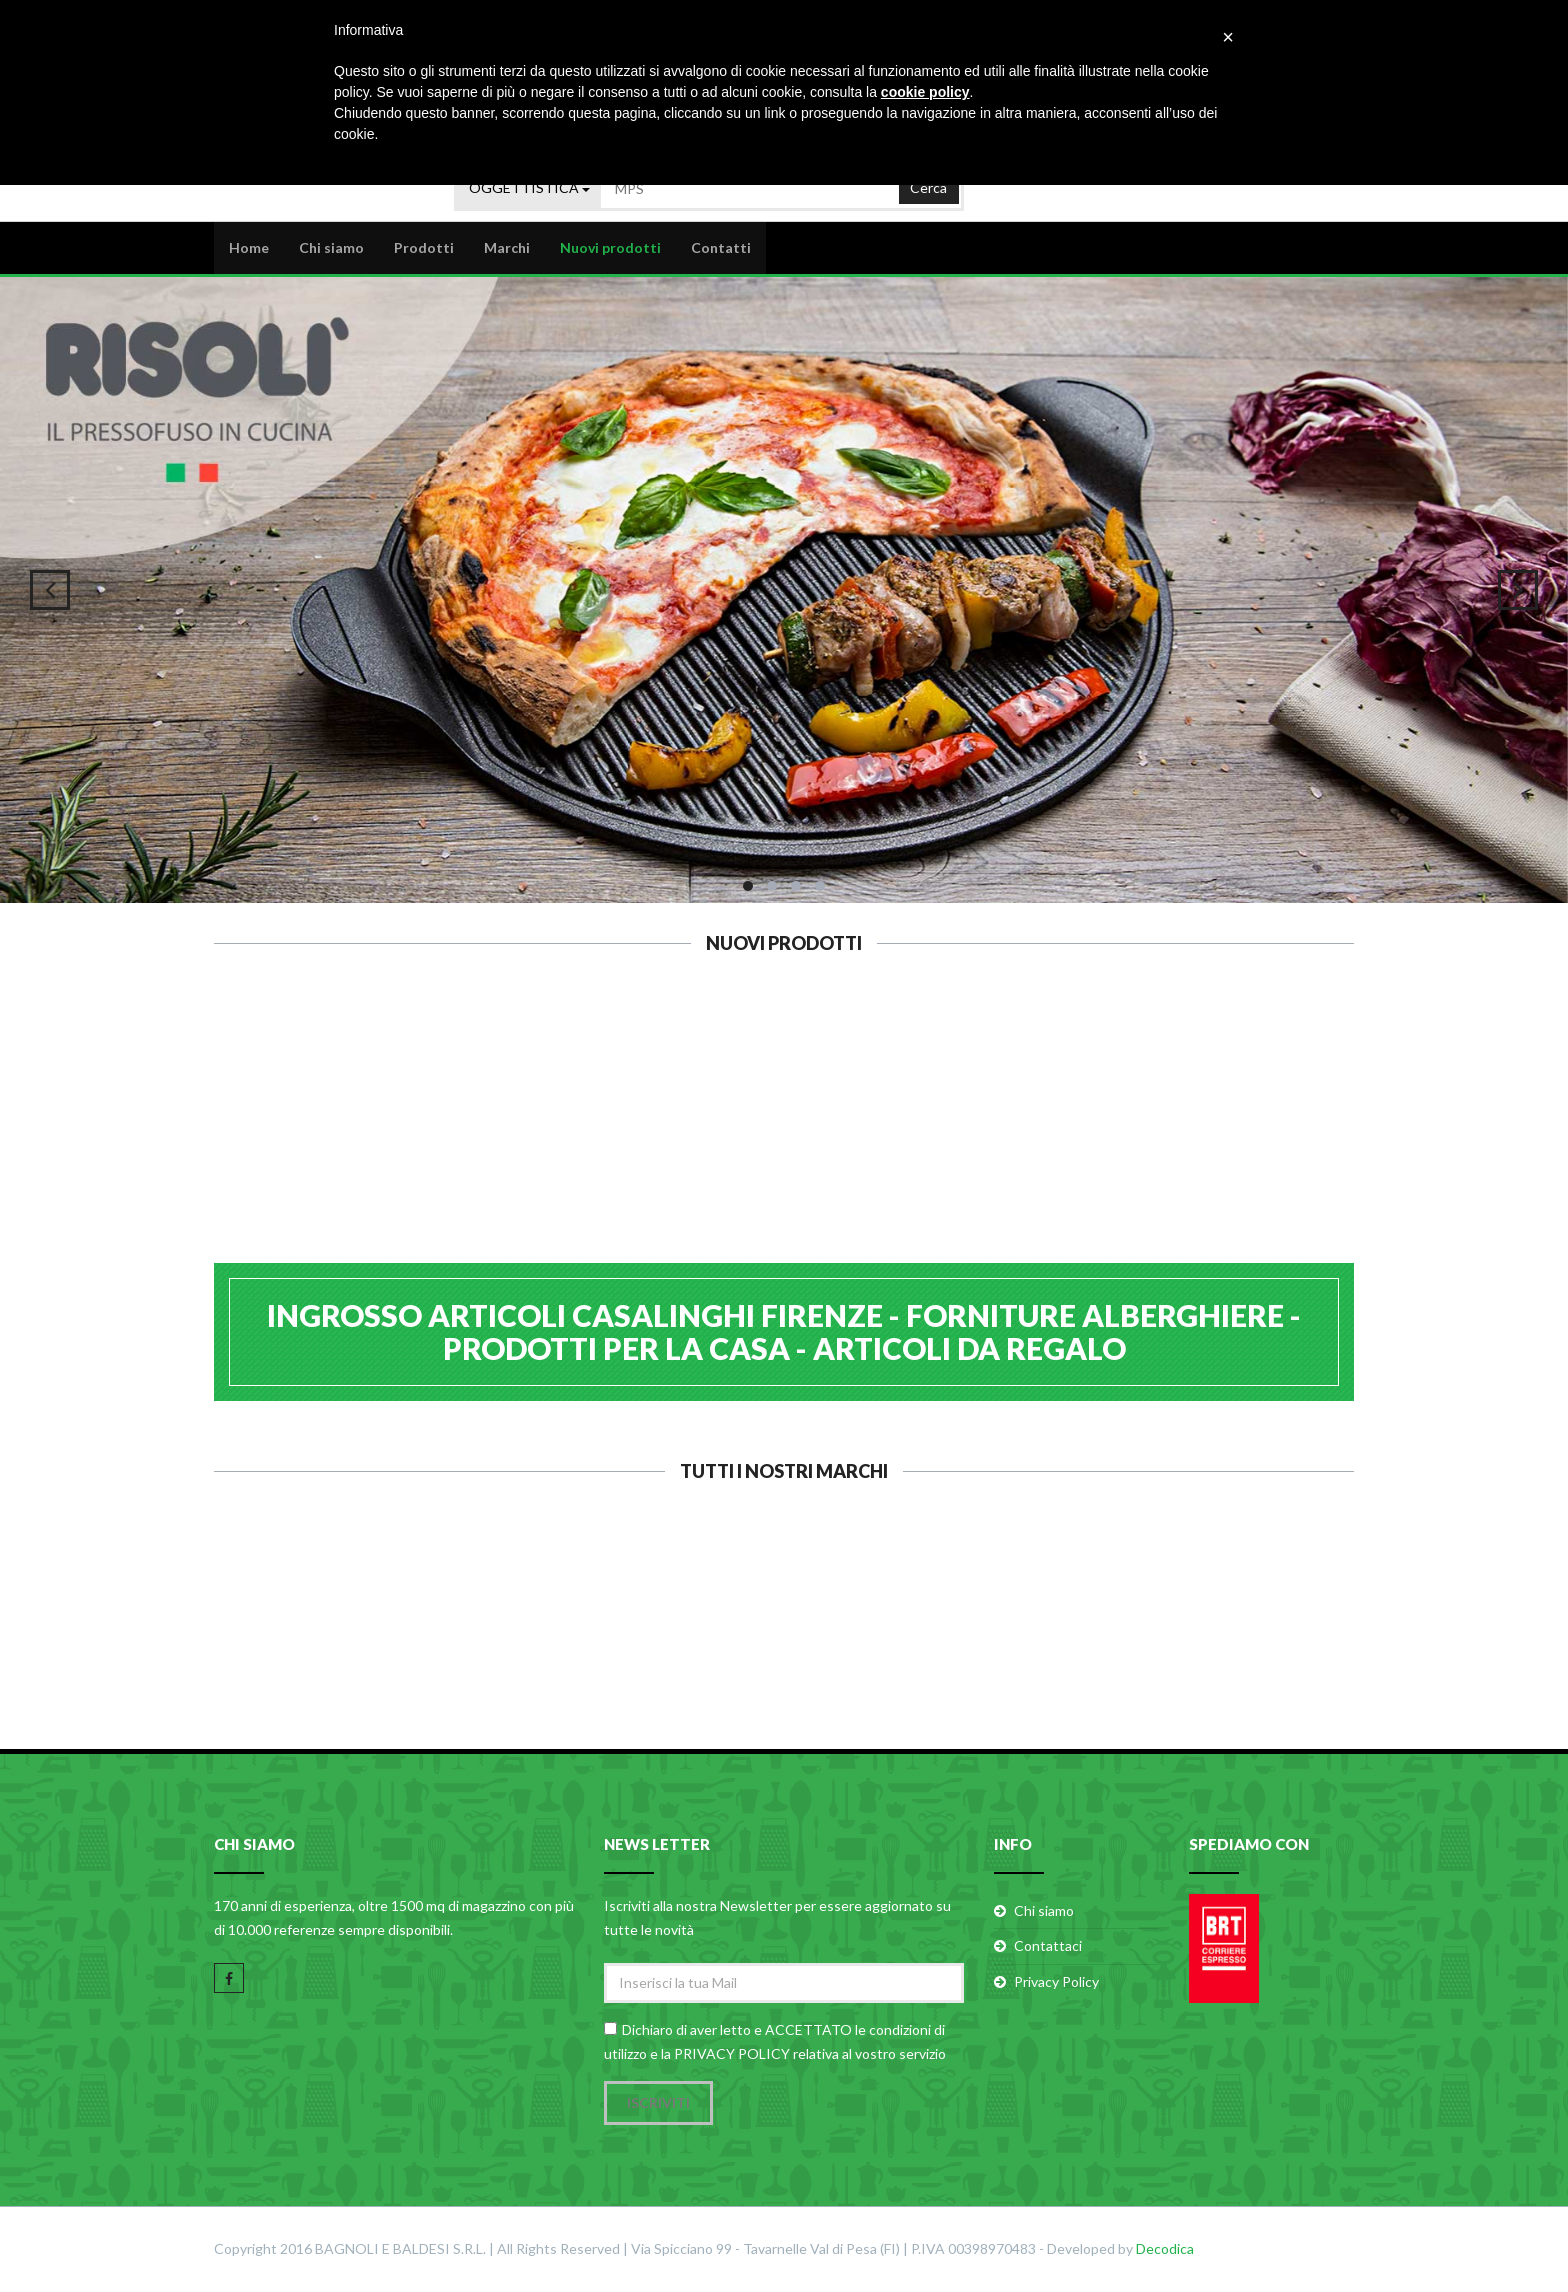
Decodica (1165, 2249)
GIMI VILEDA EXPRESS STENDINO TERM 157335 (1077, 1149)
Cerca (928, 184)
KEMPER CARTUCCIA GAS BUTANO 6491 (686, 1139)
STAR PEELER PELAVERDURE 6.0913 (491, 1139)
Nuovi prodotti (610, 246)
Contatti (721, 246)
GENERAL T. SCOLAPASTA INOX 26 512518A (1271, 1149)
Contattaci (1048, 1947)
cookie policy (925, 92)
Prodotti (424, 246)
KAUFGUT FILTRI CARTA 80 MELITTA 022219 (881, 1149)
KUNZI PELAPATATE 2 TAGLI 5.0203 (297, 1139)
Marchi (507, 246)
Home (249, 246)
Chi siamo (331, 246)
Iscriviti (658, 2103)
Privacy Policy (1056, 1982)
